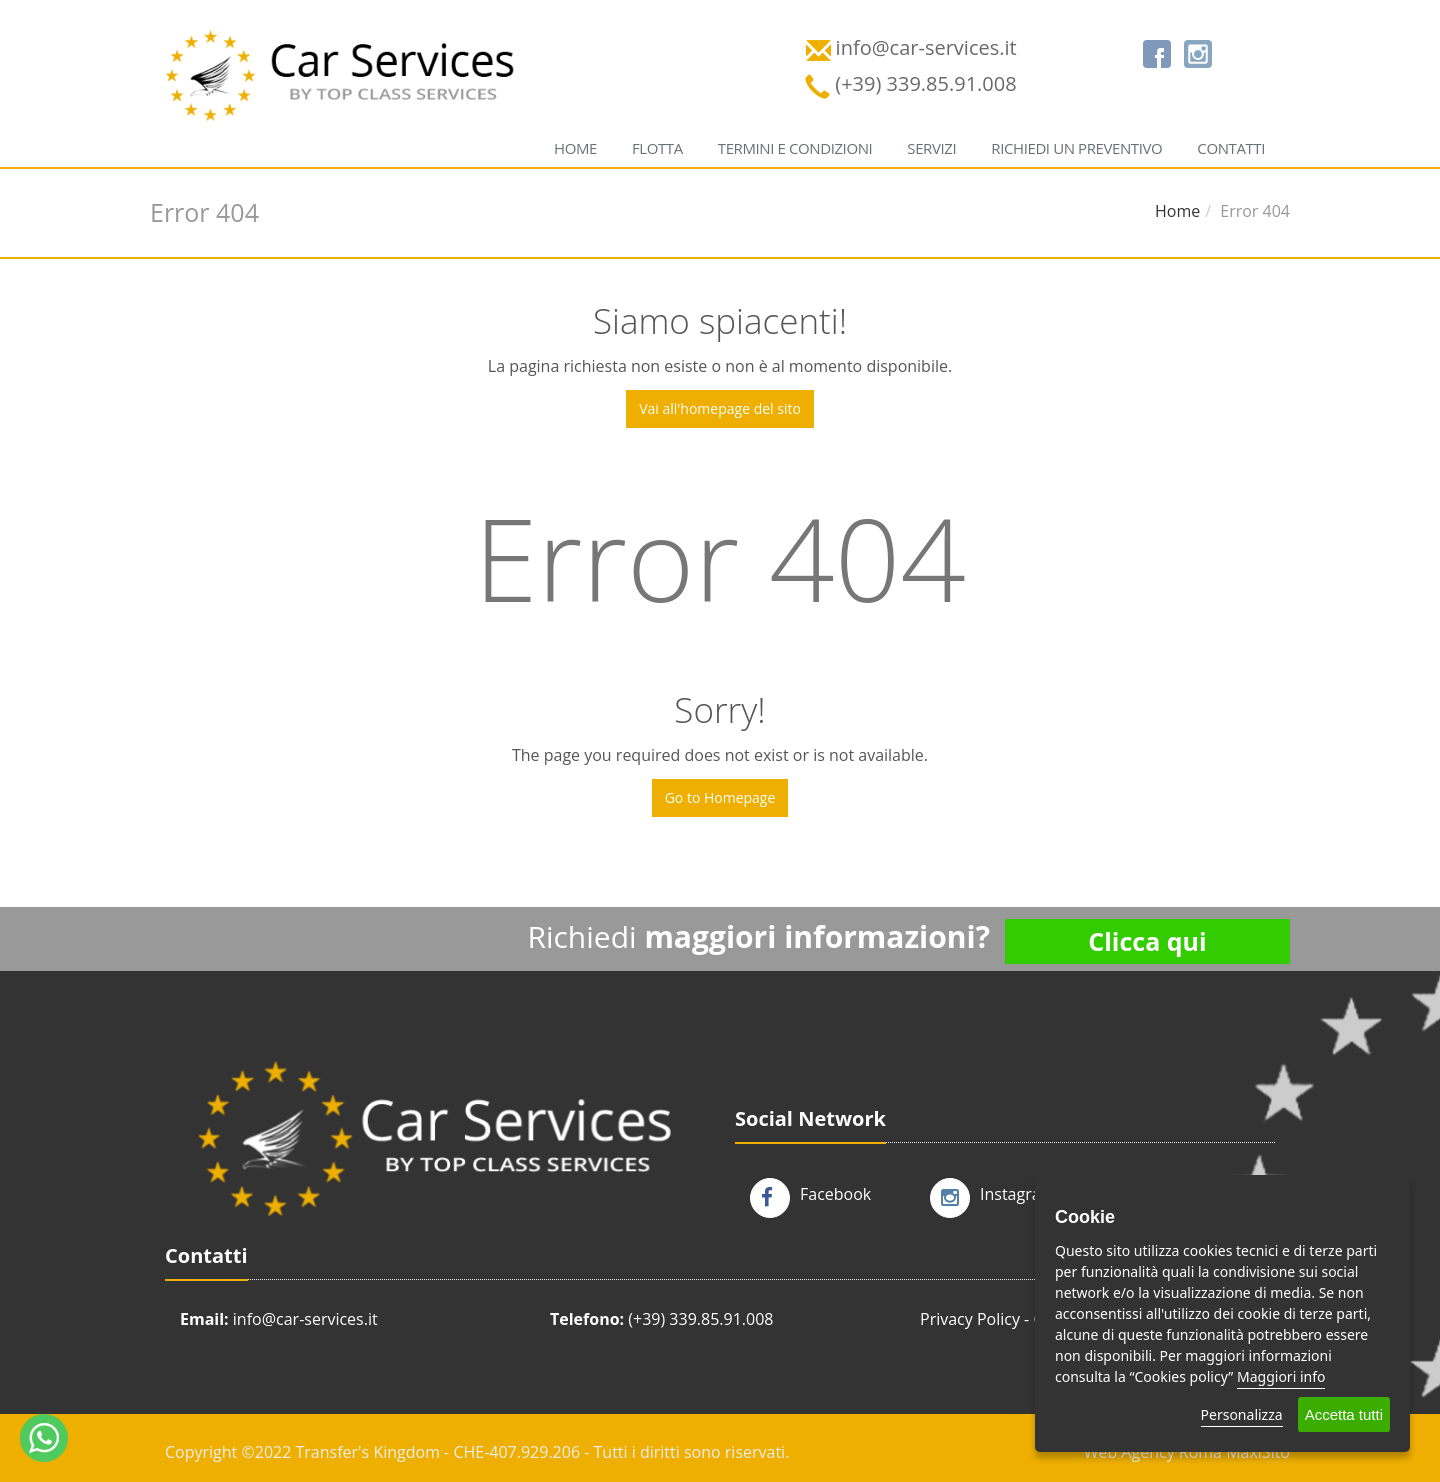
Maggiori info (1281, 1376)
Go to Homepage (720, 797)
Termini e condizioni (795, 148)
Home (575, 148)
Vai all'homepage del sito (720, 408)
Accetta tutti (1344, 1414)
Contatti (1231, 148)
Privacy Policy (970, 1319)
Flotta (657, 148)
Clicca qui (1147, 941)
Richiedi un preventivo (1076, 148)
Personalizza (1242, 1414)
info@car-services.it (305, 1319)
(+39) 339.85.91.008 (700, 1319)
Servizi (931, 148)
